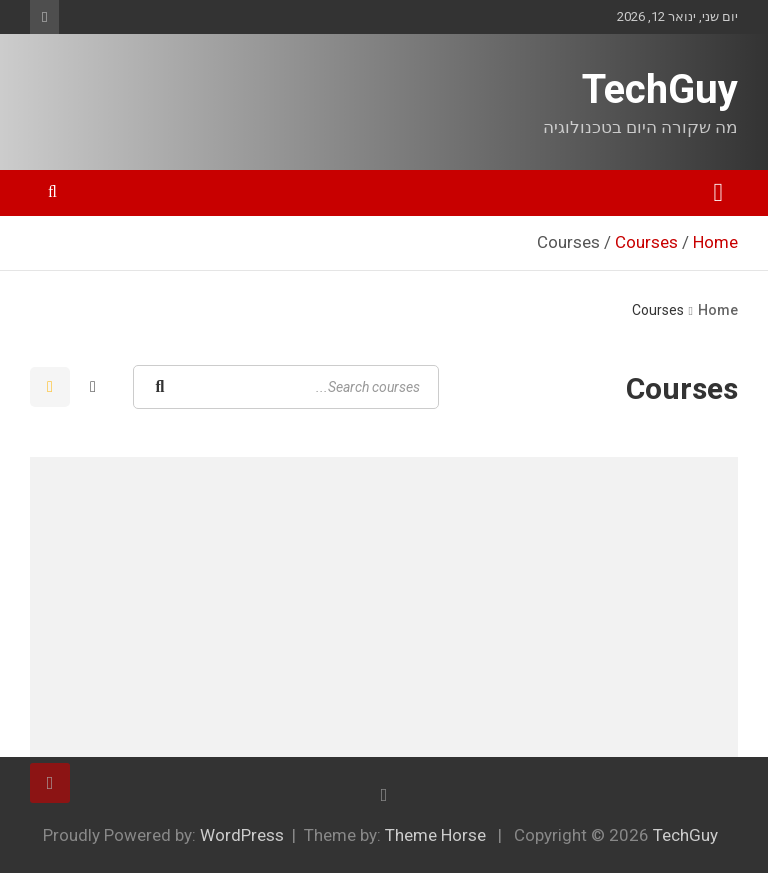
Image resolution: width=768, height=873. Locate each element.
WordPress (242, 835)
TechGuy (660, 89)
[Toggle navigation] (719, 193)
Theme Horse (435, 835)
